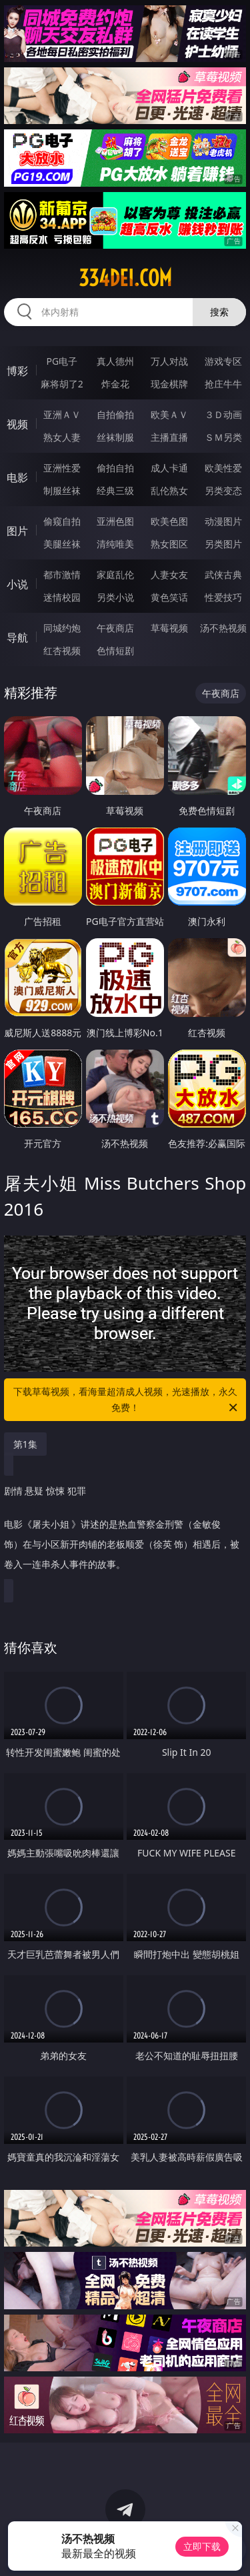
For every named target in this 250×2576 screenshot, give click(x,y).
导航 (17, 637)
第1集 (25, 1444)
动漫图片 (223, 521)
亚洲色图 (115, 521)
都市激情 (62, 574)
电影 (17, 477)
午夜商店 (115, 627)
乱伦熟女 (169, 490)
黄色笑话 (169, 597)
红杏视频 (62, 650)
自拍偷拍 (115, 414)
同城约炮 (62, 627)
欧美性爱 (223, 467)
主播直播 (169, 437)
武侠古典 (223, 574)
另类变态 (223, 490)
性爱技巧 (223, 597)
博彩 (17, 370)
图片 (17, 530)
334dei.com (125, 278)
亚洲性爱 (62, 467)
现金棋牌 (169, 383)
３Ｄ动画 (223, 414)
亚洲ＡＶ (62, 414)
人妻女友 (169, 574)
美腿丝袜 (62, 543)
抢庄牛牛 (223, 383)
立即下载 (202, 2546)
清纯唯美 (115, 543)
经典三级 (115, 490)
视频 (17, 424)
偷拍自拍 (115, 467)
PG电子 (61, 361)
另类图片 (223, 543)
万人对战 (169, 361)
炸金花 (115, 383)
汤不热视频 (223, 627)
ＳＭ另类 (223, 437)
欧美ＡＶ (169, 414)
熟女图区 (169, 543)
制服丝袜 (62, 490)
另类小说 (115, 597)
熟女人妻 (62, 437)
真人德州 (115, 361)
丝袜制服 (115, 437)
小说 (17, 584)
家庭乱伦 (115, 574)
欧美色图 (169, 521)
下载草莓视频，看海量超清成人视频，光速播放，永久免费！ (126, 1400)
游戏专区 (223, 361)
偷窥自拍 (62, 521)
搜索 (219, 311)
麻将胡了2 (62, 383)
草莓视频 (169, 627)
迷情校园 (62, 597)
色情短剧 (115, 650)
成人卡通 (169, 467)
